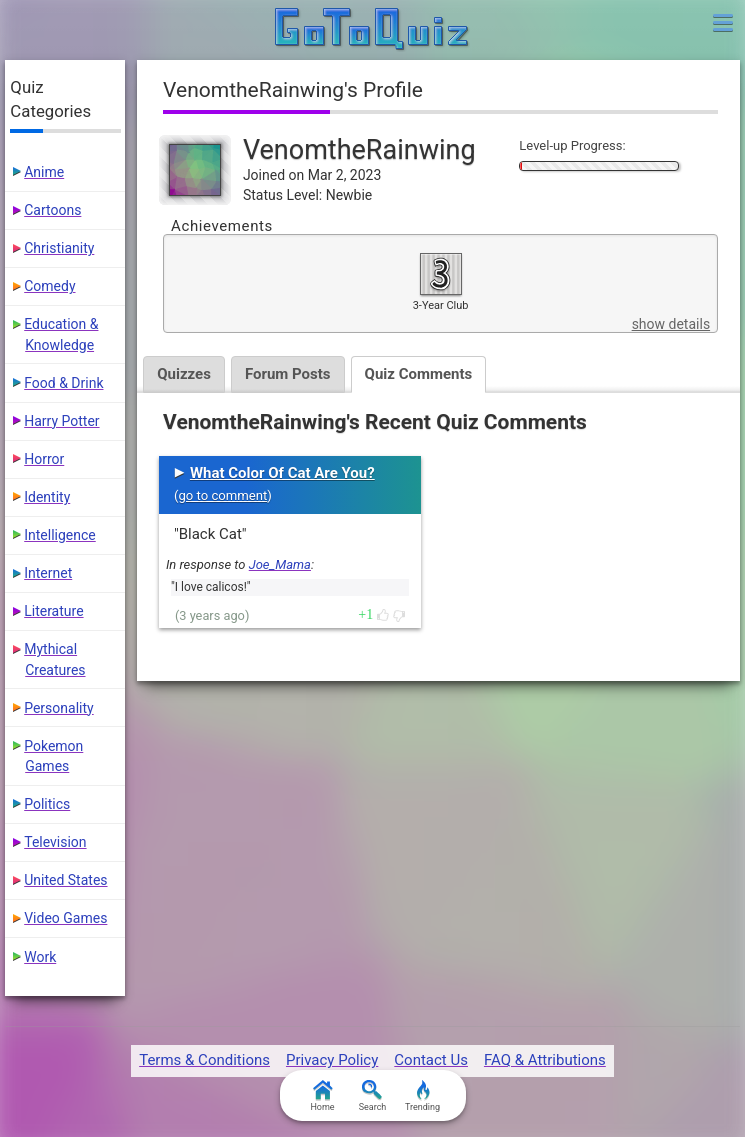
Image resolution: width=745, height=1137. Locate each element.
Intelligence (60, 535)
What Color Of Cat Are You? (282, 473)
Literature (53, 611)
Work (40, 957)
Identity (47, 497)
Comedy (49, 286)
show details (671, 324)
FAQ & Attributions (545, 1060)
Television (55, 842)
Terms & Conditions (204, 1060)
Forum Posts (288, 374)
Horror (44, 459)
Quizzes (184, 374)
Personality (58, 708)
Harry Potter (61, 421)
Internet (48, 573)
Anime (44, 172)
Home (322, 1096)
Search (373, 1096)
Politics (47, 804)
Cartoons (52, 210)
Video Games (65, 918)
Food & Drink (63, 383)
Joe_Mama (280, 564)
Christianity (59, 248)
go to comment (222, 495)
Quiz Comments (419, 374)
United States (65, 880)
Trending (422, 1096)
